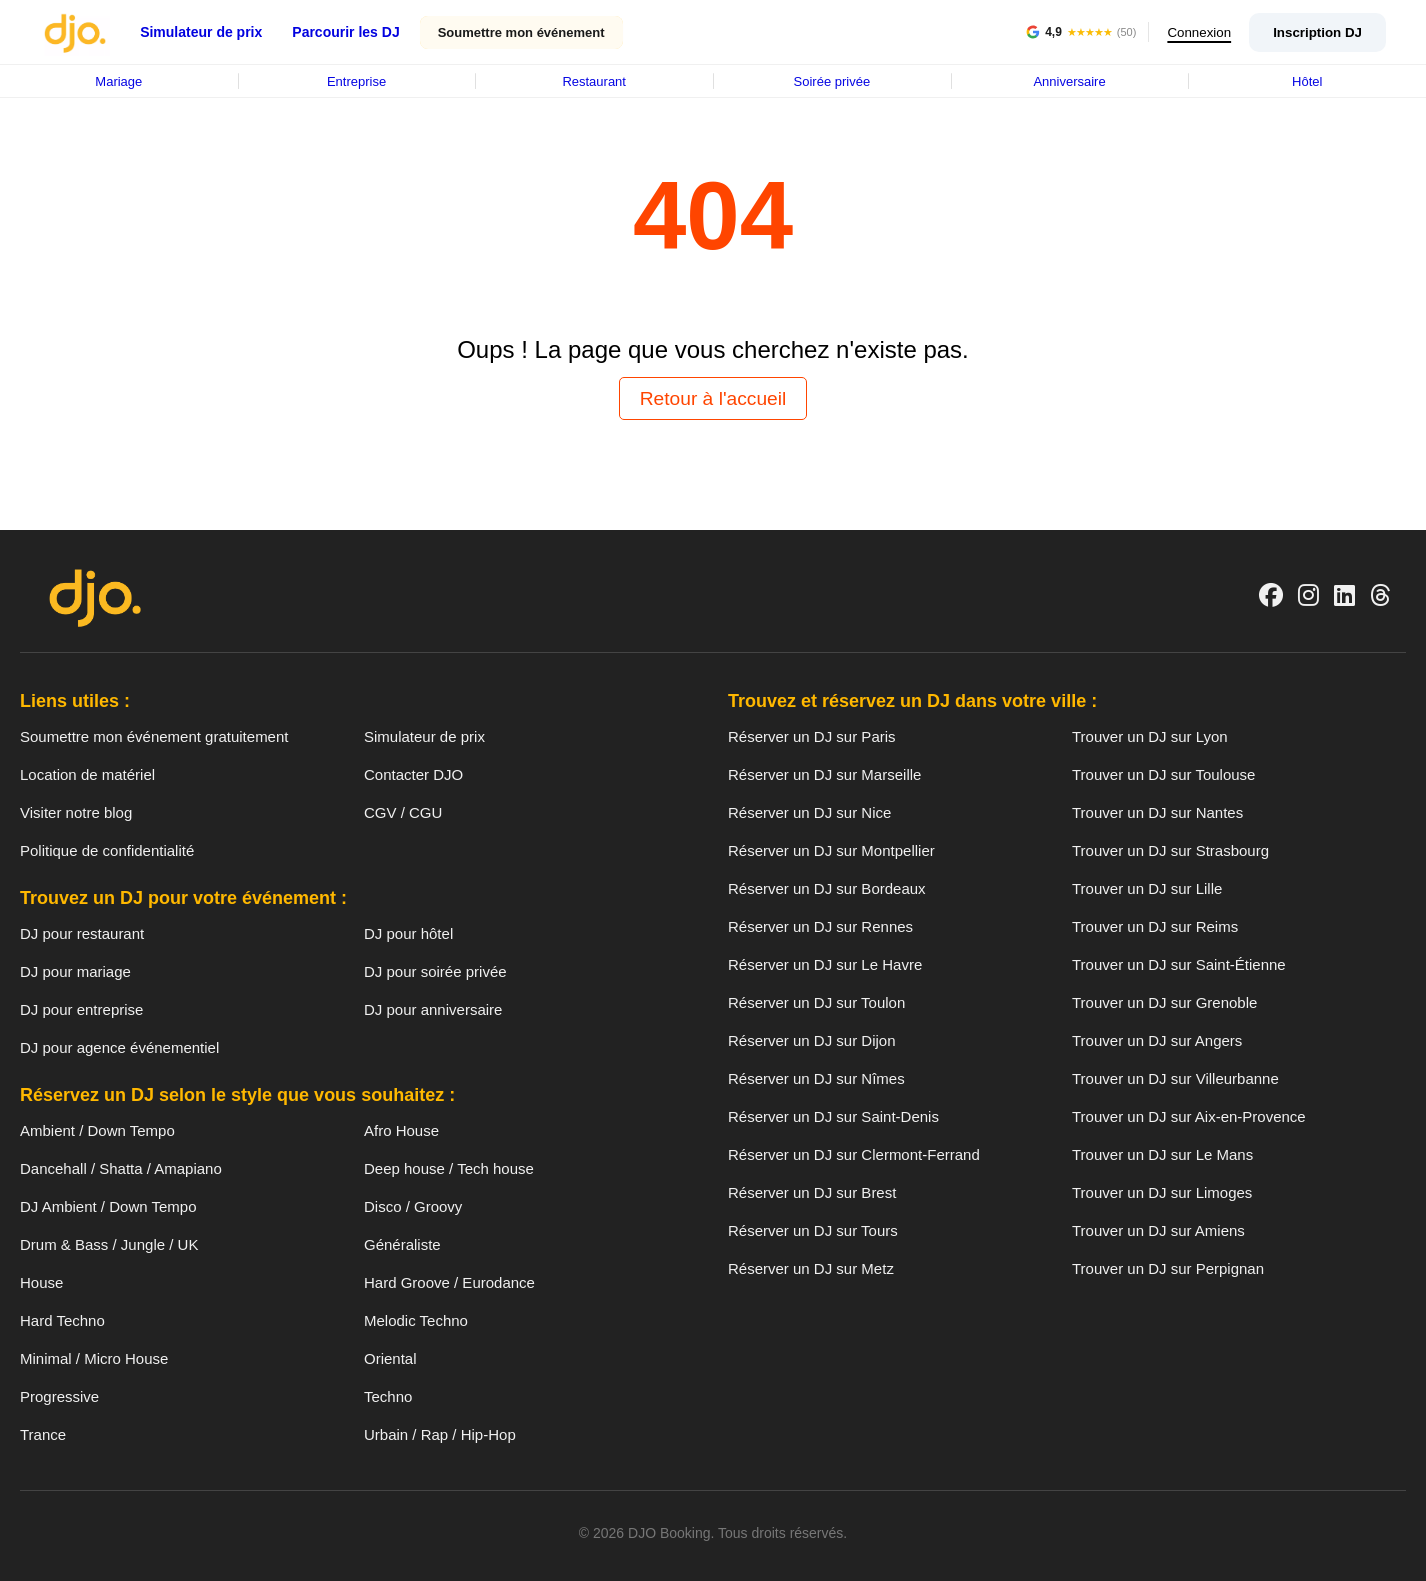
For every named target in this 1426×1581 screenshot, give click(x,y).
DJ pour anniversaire (433, 1009)
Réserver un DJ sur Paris (812, 736)
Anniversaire (1069, 81)
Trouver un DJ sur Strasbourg (1170, 850)
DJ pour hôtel (408, 933)
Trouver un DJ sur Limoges (1162, 1192)
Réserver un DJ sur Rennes (820, 926)
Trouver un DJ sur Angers (1157, 1040)
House (41, 1282)
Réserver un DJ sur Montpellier (831, 850)
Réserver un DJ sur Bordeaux (827, 888)
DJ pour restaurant (82, 933)
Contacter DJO (413, 774)
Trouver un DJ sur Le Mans (1162, 1154)
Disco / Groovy (413, 1206)
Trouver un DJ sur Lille (1147, 888)
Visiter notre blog (76, 812)
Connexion (1196, 32)
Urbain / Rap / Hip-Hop (440, 1434)
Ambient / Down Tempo (97, 1130)
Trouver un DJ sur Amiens (1158, 1230)
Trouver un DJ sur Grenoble (1164, 1002)
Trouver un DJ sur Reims (1155, 926)
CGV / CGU (403, 812)
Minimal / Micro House (94, 1358)
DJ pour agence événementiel (119, 1047)
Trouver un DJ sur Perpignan (1168, 1268)
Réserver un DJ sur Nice (809, 812)
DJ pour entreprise (81, 1009)
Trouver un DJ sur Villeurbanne (1175, 1078)
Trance (43, 1434)
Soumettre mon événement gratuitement (154, 736)
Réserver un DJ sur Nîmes (816, 1078)
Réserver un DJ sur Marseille (824, 774)
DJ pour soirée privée (435, 971)
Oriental (390, 1358)
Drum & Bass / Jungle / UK (109, 1244)
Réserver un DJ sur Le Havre (825, 964)
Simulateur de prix (201, 32)
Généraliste (402, 1244)
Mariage (118, 81)
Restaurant (594, 81)
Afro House (401, 1130)
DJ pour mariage (75, 971)
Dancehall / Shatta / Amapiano (121, 1168)
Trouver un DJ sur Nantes (1157, 812)
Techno (388, 1396)
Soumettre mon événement (521, 32)
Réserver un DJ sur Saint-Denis (833, 1116)
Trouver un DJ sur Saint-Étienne (1179, 964)
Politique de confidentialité (107, 850)
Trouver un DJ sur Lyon (1150, 736)
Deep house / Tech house (449, 1168)
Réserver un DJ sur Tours (813, 1230)
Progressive (59, 1396)
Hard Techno (62, 1320)
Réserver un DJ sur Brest (812, 1192)
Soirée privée (832, 81)
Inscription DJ (1317, 32)
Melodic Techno (416, 1320)
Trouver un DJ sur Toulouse (1163, 774)
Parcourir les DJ (345, 32)
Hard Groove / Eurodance (449, 1282)
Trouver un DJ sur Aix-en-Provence (1189, 1116)
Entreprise (356, 81)
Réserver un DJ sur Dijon (812, 1040)
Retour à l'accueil (713, 398)
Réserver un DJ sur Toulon (816, 1002)
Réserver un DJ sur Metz (811, 1268)
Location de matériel (87, 774)
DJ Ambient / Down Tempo (108, 1206)
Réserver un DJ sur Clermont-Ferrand (854, 1154)
